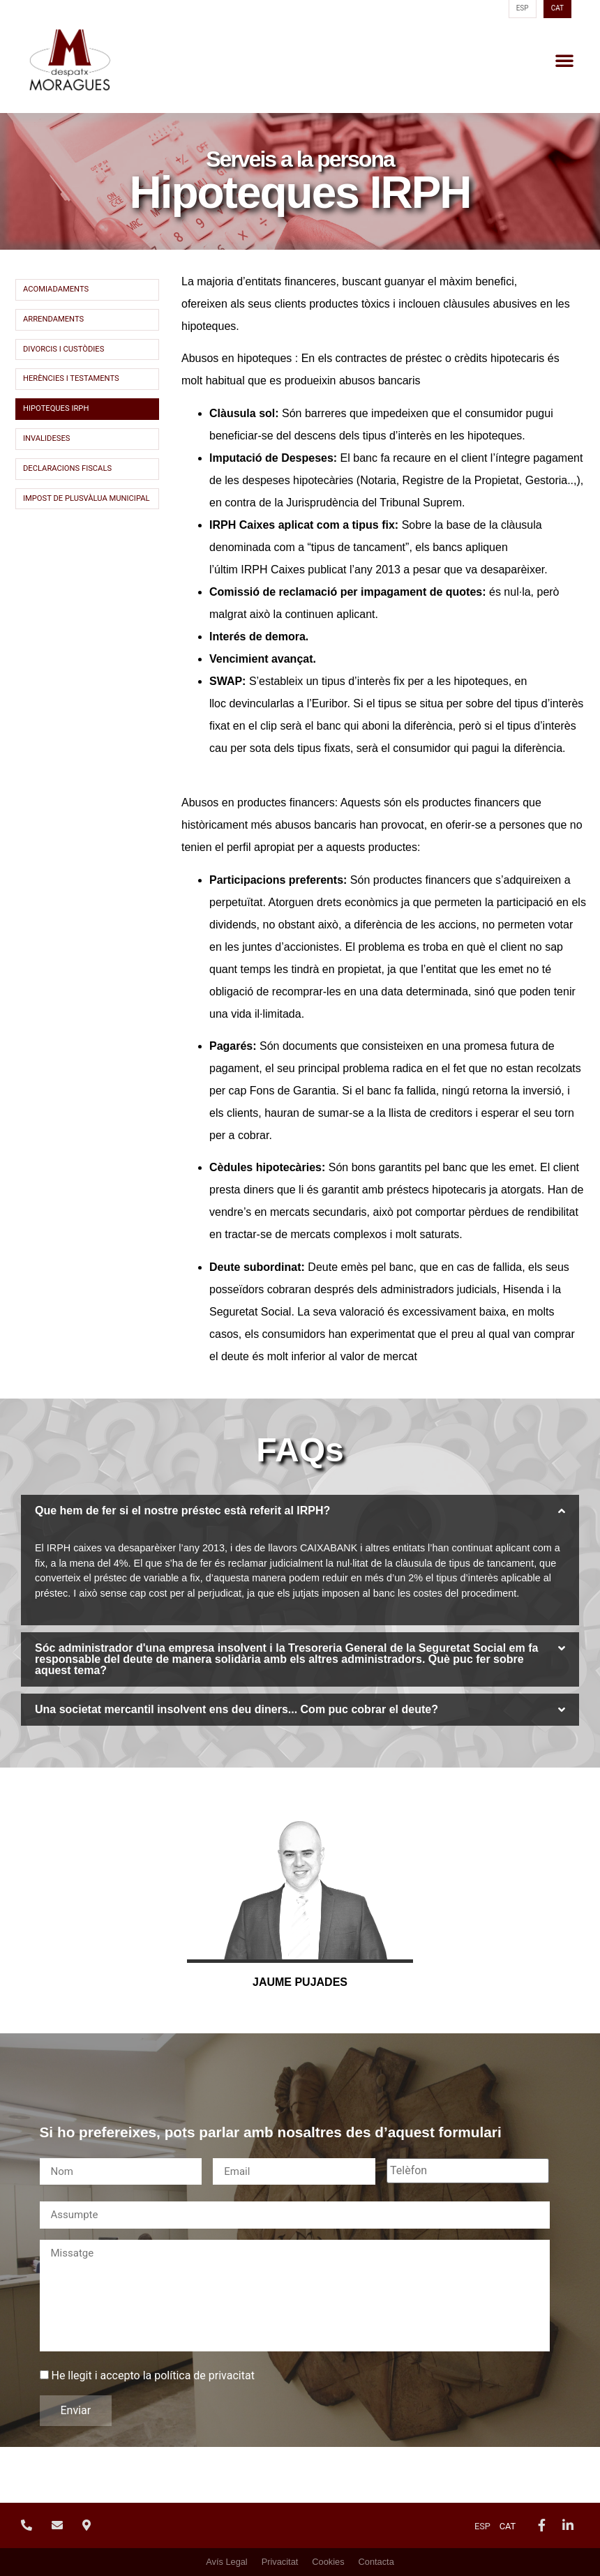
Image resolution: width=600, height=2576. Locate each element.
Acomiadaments (56, 289)
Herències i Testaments (71, 378)
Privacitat (280, 2561)
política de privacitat (204, 2375)
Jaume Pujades (300, 1982)
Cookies (328, 2561)
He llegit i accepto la (152, 2375)
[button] (564, 60)
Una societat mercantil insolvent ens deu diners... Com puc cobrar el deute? (236, 1709)
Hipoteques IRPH (56, 408)
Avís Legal (227, 2561)
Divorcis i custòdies (63, 349)
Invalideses (46, 438)
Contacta (376, 2561)
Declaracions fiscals (67, 468)
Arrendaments (53, 319)
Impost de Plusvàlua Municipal (86, 498)
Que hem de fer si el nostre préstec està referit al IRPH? (182, 1510)
